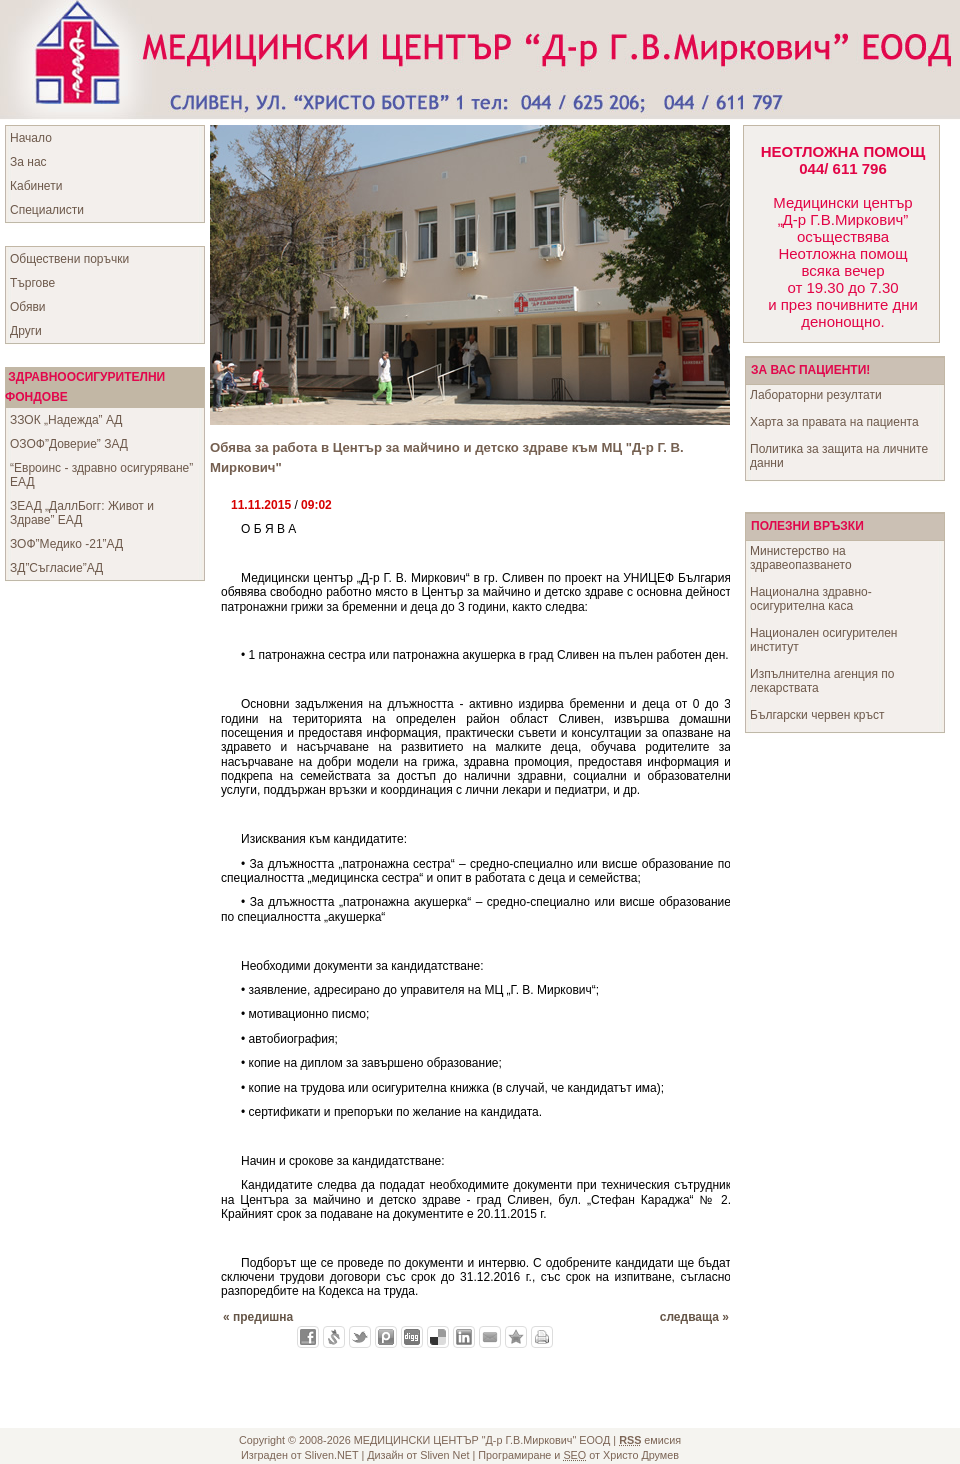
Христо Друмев (641, 1455)
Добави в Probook (386, 1337)
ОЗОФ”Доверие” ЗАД (69, 444)
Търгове (32, 283)
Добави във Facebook (308, 1337)
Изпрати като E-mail (490, 1337)
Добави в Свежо (334, 1337)
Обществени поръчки (69, 259)
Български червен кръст (817, 715)
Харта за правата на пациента (834, 422)
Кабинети (36, 186)
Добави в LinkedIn (464, 1337)
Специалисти (47, 210)
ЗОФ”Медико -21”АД (66, 544)
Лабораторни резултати (816, 395)
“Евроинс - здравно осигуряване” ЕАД (101, 475)
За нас (28, 162)
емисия (650, 1440)
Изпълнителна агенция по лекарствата (822, 681)
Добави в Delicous (438, 1337)
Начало (31, 138)
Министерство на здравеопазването (801, 558)
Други (26, 331)
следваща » (694, 1317)
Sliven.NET (332, 1455)
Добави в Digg (412, 1337)
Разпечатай (542, 1337)
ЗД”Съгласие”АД (56, 568)
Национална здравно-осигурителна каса (811, 599)
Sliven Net (444, 1455)
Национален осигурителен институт (823, 640)
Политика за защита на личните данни (839, 456)
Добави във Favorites (516, 1337)
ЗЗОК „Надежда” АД (66, 420)
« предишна (258, 1317)
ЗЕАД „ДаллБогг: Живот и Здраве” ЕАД (82, 513)
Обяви (28, 307)
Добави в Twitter (360, 1337)
